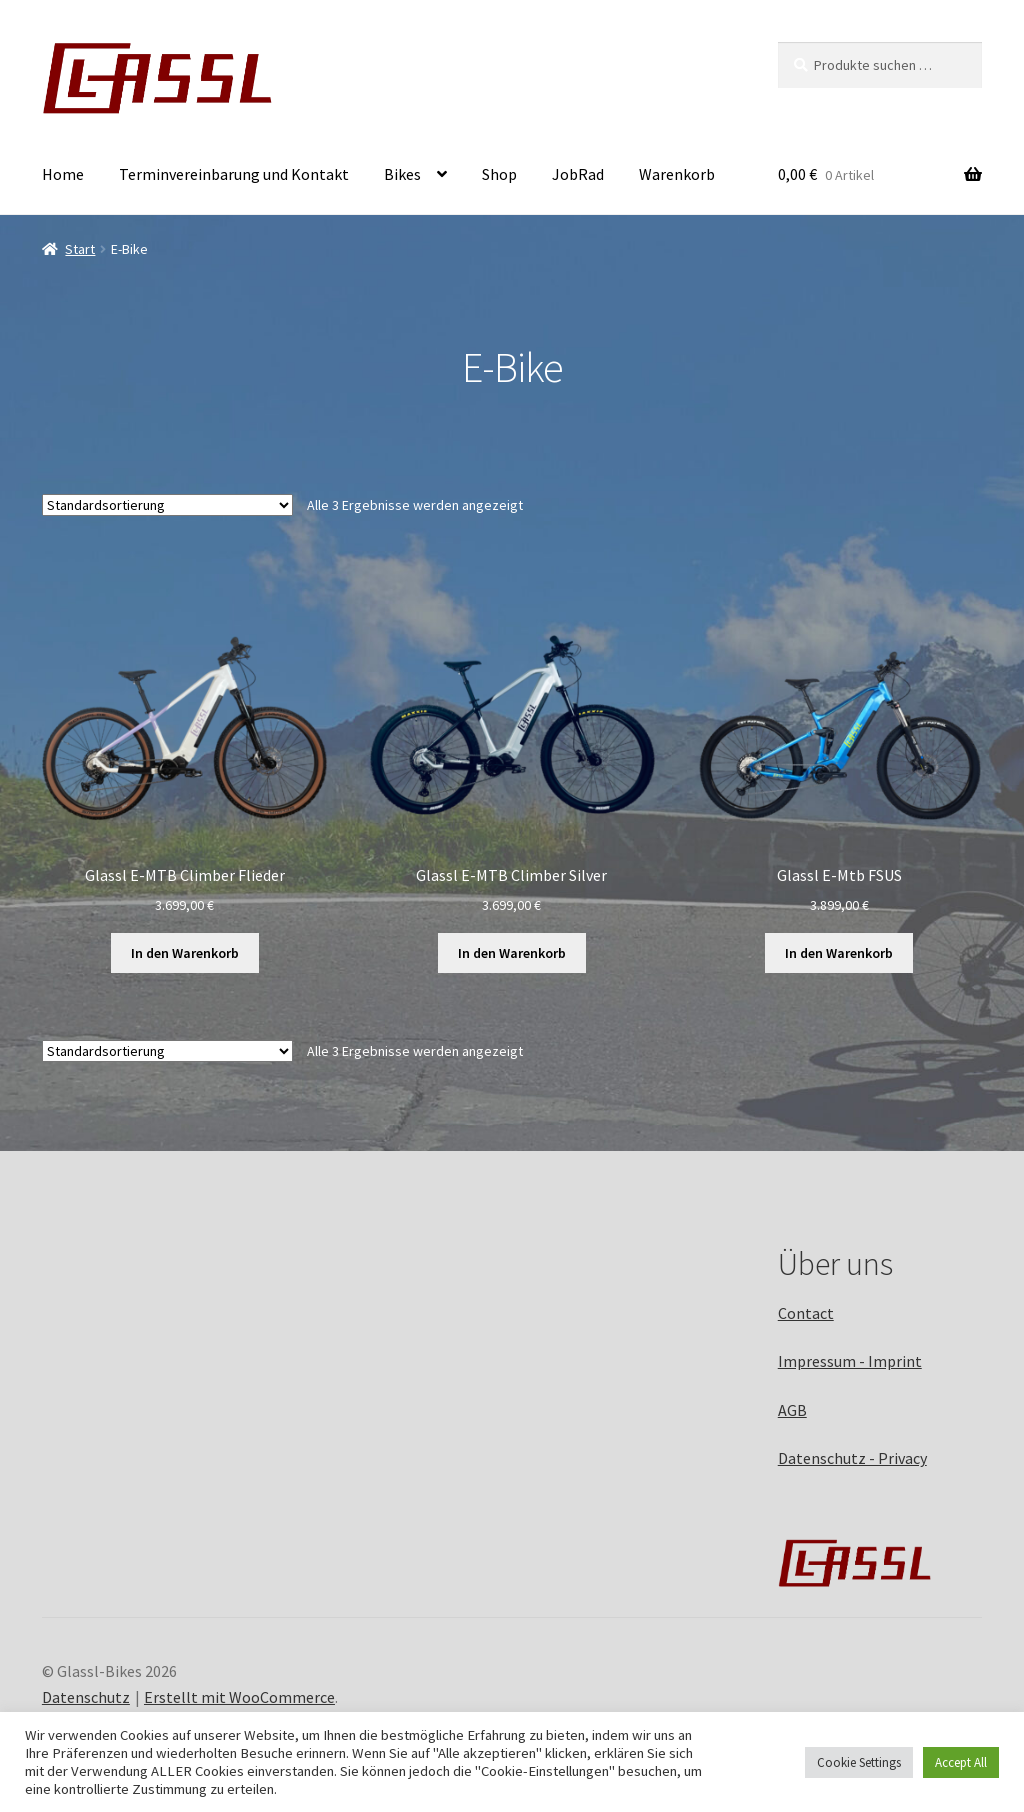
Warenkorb (677, 174)
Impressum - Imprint (850, 1361)
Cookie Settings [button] (859, 1762)
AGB (792, 1410)
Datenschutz (86, 1697)
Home (63, 174)
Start (80, 249)
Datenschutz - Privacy (852, 1458)
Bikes (402, 174)
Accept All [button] (961, 1762)
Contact (806, 1313)
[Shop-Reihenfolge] (167, 505)
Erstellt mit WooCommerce (239, 1697)
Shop (499, 174)
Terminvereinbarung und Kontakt (234, 174)
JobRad (578, 174)
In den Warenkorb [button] (185, 953)
